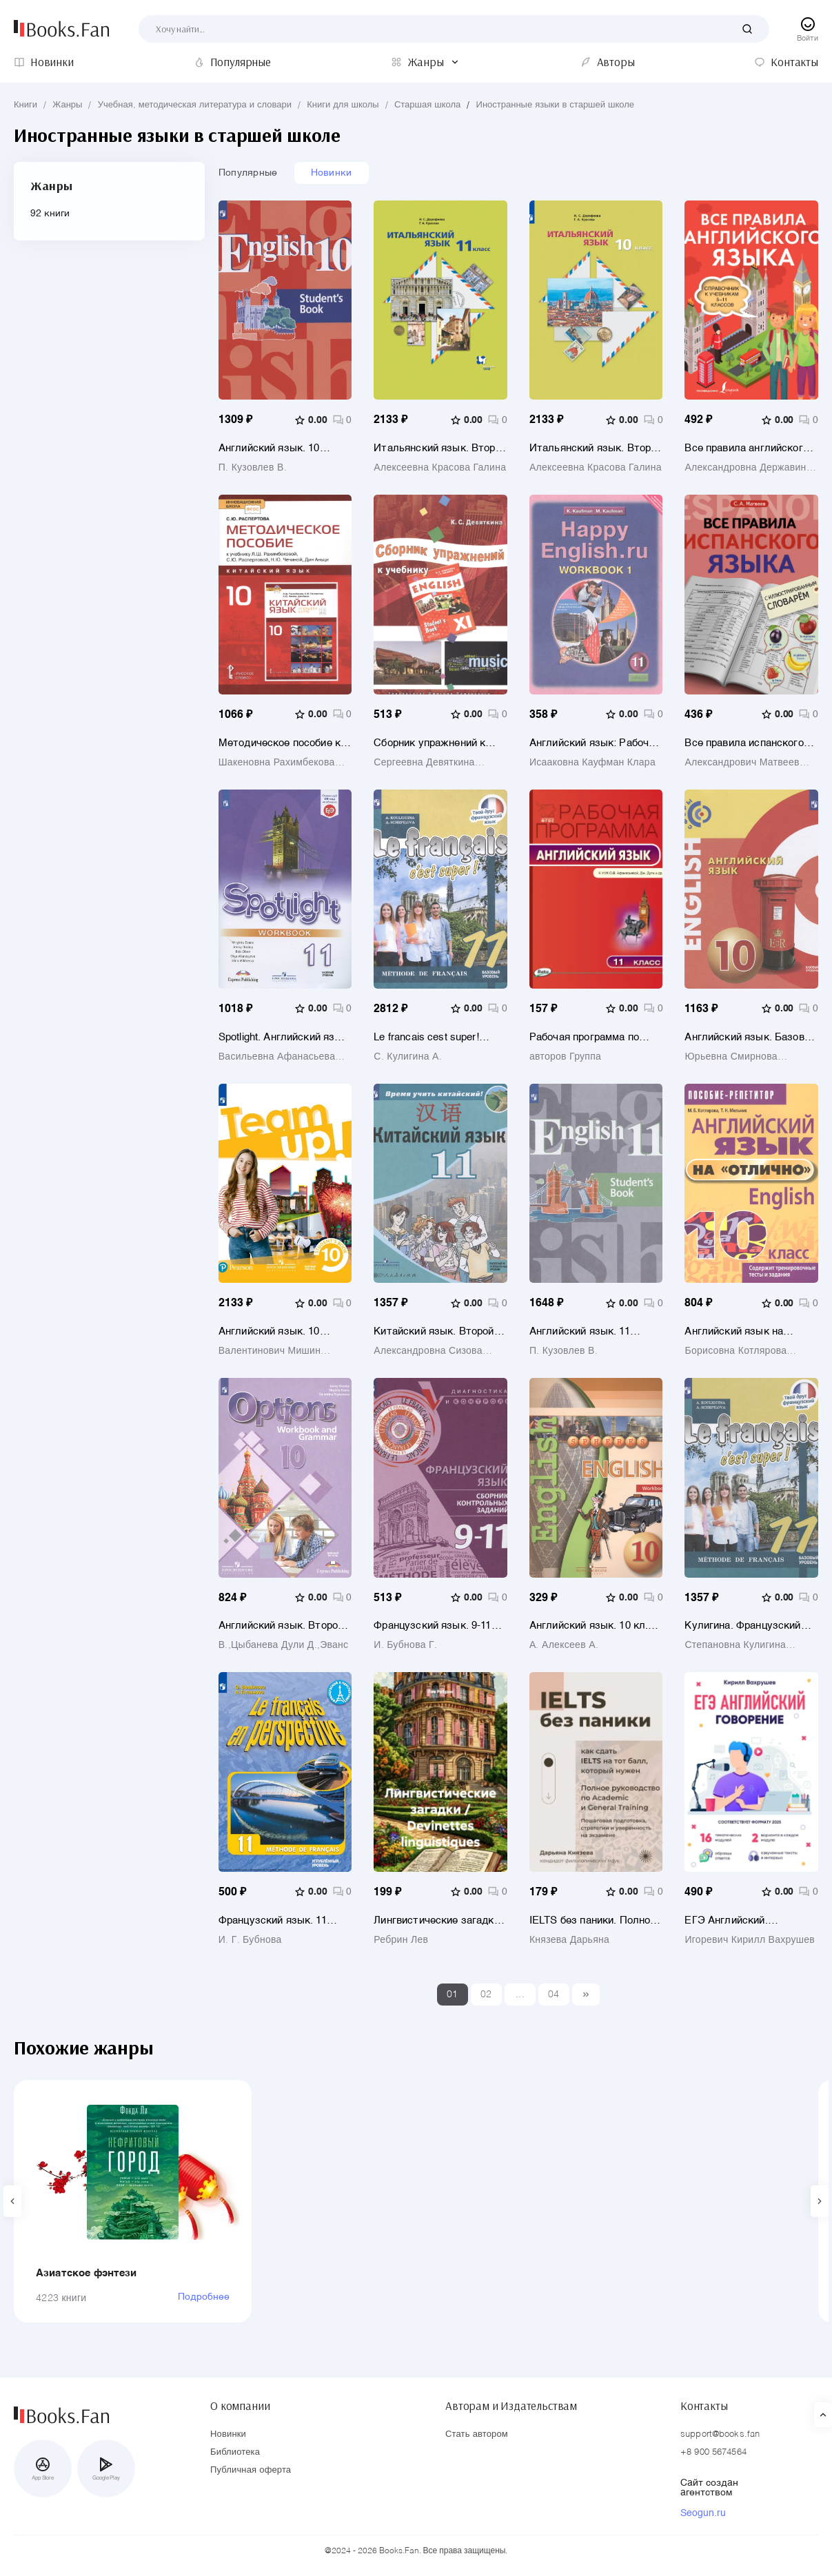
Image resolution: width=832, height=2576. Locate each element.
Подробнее (204, 2297)
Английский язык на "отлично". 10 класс (733, 1331)
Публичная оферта (250, 2470)
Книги (25, 105)
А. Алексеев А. (563, 1645)
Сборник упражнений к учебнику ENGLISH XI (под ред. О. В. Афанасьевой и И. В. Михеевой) (439, 743)
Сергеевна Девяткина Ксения (424, 762)
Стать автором (476, 2434)
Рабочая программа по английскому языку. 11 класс (585, 1037)
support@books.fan (720, 2434)
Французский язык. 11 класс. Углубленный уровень (273, 1920)
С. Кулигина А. (408, 1057)
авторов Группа (565, 1057)
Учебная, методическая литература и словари (195, 105)
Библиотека (235, 2452)
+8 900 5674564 (713, 2452)
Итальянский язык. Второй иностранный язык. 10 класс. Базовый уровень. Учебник (595, 448)
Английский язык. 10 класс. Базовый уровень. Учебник (280, 1331)
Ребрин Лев (401, 1940)
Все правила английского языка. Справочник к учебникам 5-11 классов (746, 448)
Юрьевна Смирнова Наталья (730, 1057)
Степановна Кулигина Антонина (735, 1645)
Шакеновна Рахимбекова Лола (277, 762)
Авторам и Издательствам (511, 2405)
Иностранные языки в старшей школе (555, 105)
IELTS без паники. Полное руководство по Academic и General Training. (592, 1920)
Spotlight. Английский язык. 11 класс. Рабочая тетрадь (285, 1037)
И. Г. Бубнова (250, 1940)
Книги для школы (342, 105)
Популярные (248, 173)
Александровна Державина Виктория (747, 468)
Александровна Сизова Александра (428, 1351)
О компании (240, 2405)
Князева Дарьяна (569, 1940)
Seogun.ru (703, 2513)
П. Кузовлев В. (253, 468)
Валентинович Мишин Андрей (270, 1351)
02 (486, 1994)
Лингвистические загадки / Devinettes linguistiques (439, 1920)
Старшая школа (427, 105)
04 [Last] (554, 1994)
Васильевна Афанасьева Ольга (277, 1057)
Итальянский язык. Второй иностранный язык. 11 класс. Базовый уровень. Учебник (440, 448)
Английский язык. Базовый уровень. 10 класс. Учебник (751, 1037)
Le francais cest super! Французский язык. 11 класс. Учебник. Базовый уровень (435, 1037)
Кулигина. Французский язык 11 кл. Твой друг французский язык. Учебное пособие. (742, 1625)
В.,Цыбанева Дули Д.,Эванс (284, 1645)
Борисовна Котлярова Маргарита (735, 1351)
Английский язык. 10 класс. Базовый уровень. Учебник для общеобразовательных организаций (280, 448)
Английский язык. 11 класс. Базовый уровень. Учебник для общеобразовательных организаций (590, 1331)
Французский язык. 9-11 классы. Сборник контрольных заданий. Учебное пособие (432, 1625)
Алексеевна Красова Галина (440, 468)
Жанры (67, 105)
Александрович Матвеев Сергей (741, 762)
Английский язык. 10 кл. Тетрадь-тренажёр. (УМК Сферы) (591, 1625)
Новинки (331, 173)
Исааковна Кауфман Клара (592, 762)
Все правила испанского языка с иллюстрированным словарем (743, 743)
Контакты (704, 2405)
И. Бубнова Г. (405, 1645)
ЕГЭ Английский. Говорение (725, 1920)
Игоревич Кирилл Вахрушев (749, 1940)
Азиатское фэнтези (86, 2273)
